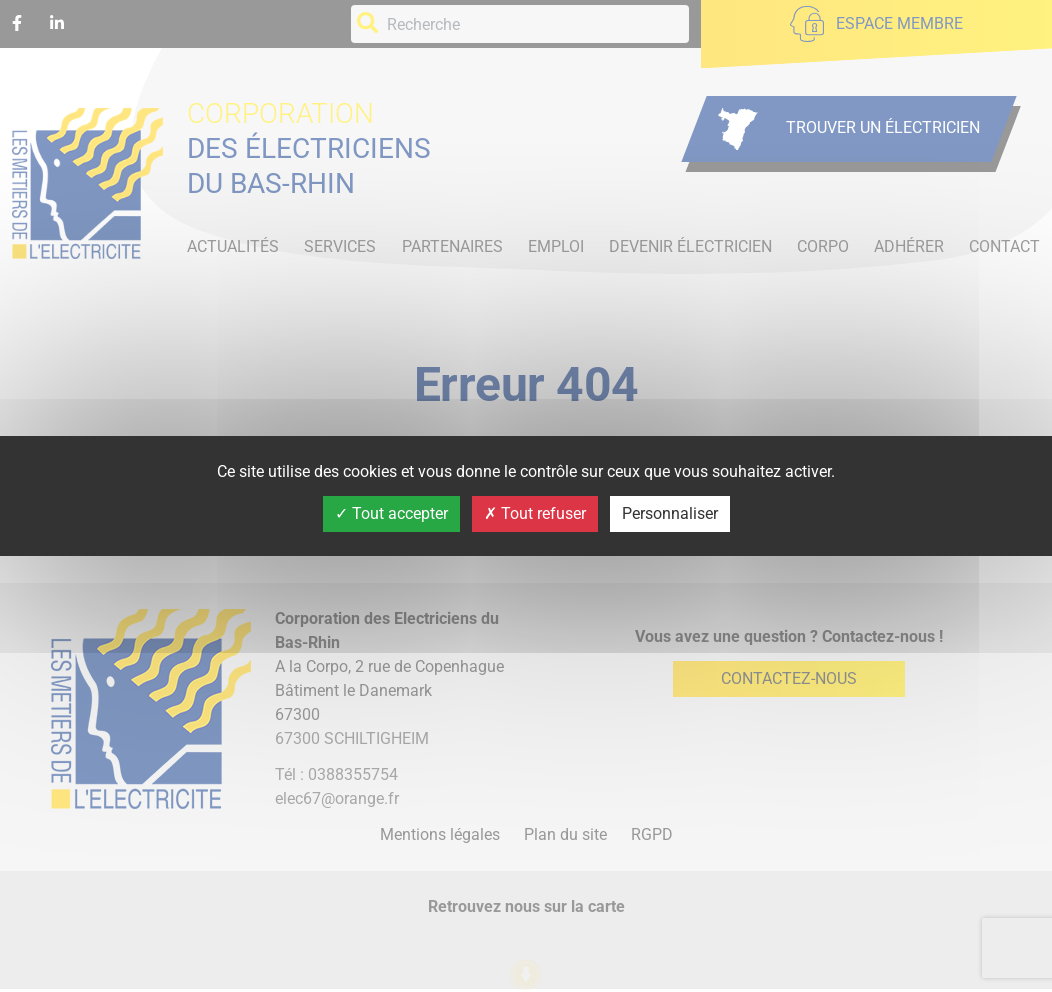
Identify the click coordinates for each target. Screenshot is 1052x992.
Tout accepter (391, 513)
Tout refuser (535, 513)
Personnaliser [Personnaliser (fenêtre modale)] (670, 513)
